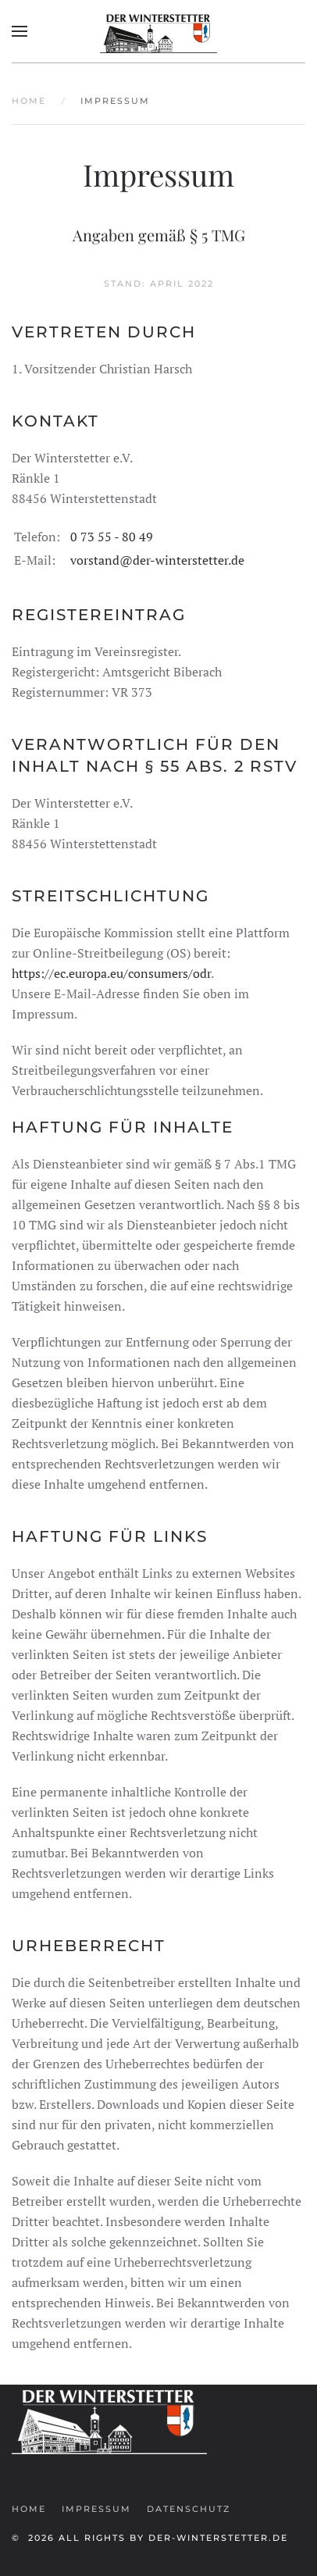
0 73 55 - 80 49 (111, 536)
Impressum (96, 2508)
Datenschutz (188, 2508)
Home (29, 2508)
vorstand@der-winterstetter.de (157, 560)
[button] (19, 31)
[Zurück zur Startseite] (158, 31)
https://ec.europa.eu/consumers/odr (111, 973)
